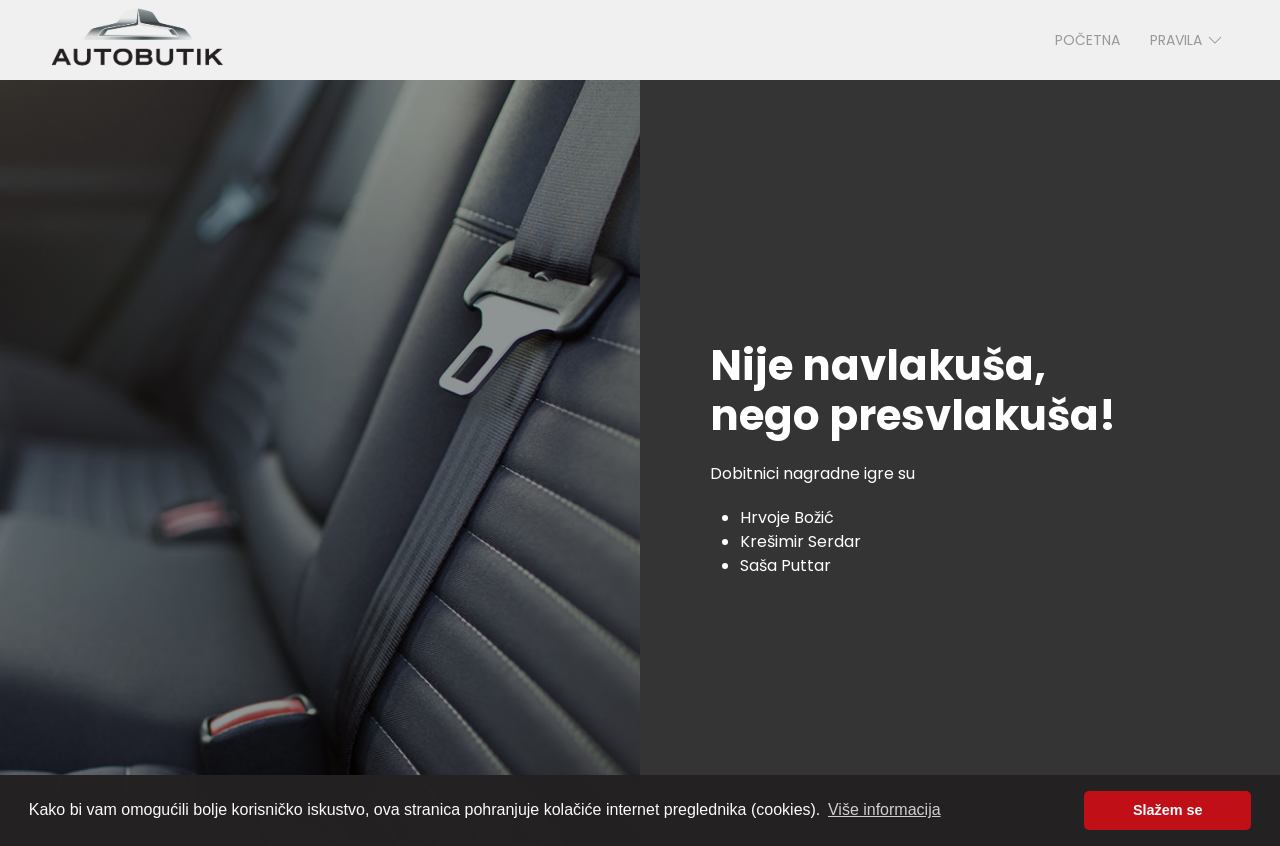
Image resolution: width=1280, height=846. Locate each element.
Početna (1087, 40)
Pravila (1188, 40)
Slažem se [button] (1168, 810)
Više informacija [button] (884, 809)
